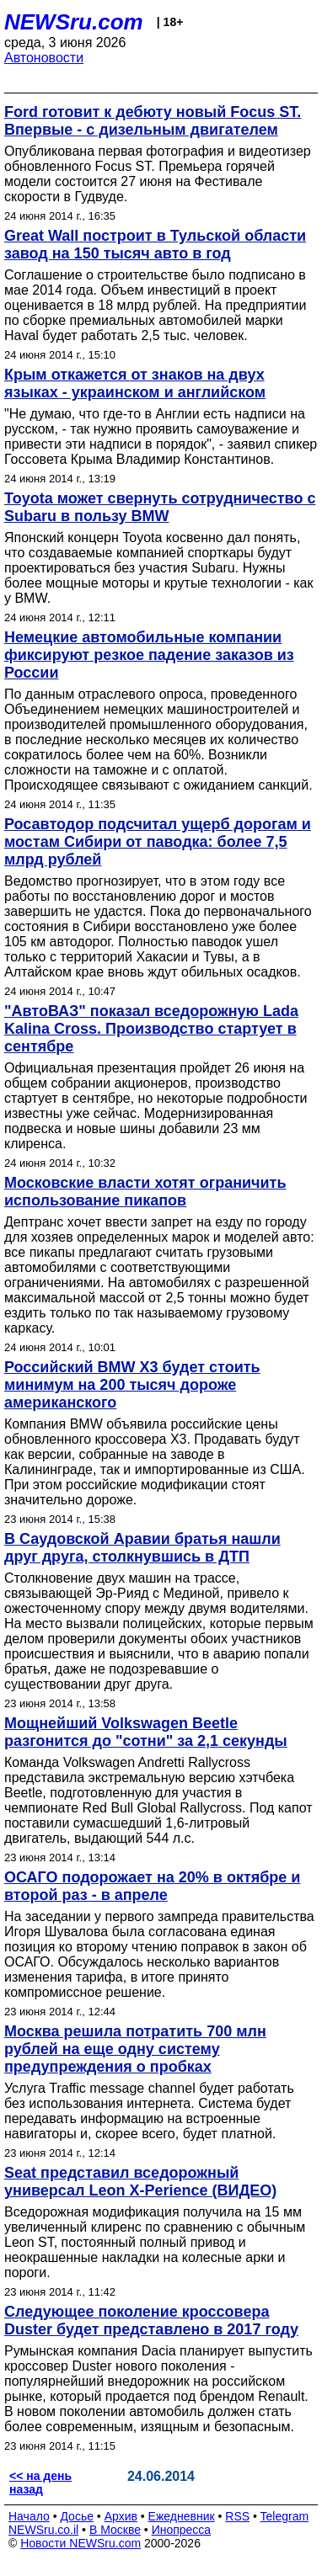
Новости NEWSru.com (80, 2543)
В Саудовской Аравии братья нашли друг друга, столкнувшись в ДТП (142, 1547)
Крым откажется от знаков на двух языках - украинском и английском (135, 383)
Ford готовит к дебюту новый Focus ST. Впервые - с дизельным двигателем (152, 121)
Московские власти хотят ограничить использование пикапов (145, 1191)
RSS (237, 2516)
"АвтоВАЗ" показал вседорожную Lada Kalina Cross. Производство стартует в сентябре (151, 1029)
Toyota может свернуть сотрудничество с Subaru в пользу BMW (159, 507)
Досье (77, 2516)
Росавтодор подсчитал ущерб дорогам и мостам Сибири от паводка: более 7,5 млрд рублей (157, 842)
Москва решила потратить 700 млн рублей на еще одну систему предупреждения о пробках (135, 2049)
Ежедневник (181, 2516)
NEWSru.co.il (43, 2529)
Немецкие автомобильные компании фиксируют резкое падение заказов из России (149, 655)
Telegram (284, 2516)
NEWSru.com (73, 22)
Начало (29, 2516)
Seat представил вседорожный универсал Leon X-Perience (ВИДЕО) (140, 2181)
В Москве (115, 2529)
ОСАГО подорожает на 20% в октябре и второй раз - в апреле (152, 1886)
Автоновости (43, 58)
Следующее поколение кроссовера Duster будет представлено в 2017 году (151, 2320)
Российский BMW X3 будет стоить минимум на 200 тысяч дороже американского (132, 1385)
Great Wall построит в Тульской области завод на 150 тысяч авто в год (155, 244)
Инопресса (182, 2529)
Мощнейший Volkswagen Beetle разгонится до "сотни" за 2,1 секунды (145, 1732)
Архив (121, 2516)
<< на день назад (40, 2482)
